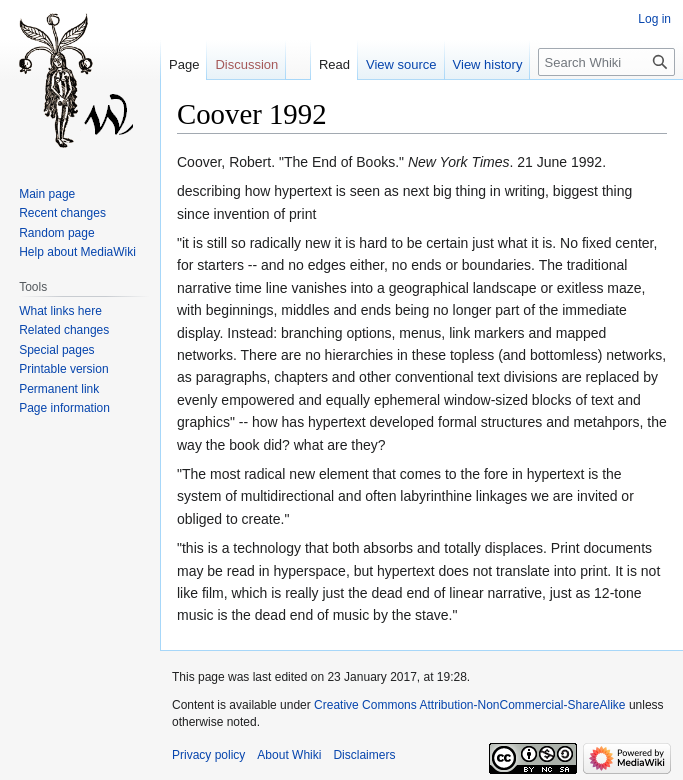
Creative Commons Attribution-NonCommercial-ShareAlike (469, 705)
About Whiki (289, 755)
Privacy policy (208, 755)
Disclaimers (364, 755)
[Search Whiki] (606, 62)
